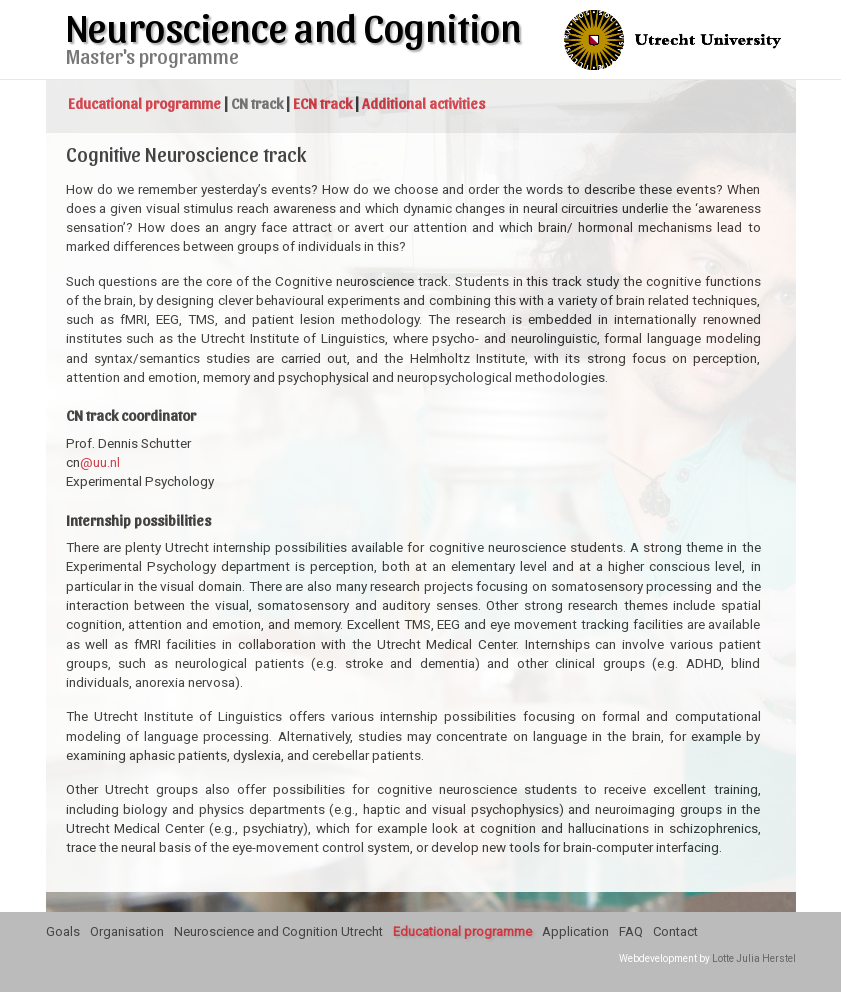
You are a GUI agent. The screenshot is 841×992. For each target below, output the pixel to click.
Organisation (127, 931)
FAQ (631, 931)
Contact (675, 931)
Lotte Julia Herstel (754, 958)
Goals (63, 931)
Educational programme (462, 931)
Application (575, 931)
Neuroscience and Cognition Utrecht (278, 931)
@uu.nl (100, 462)
